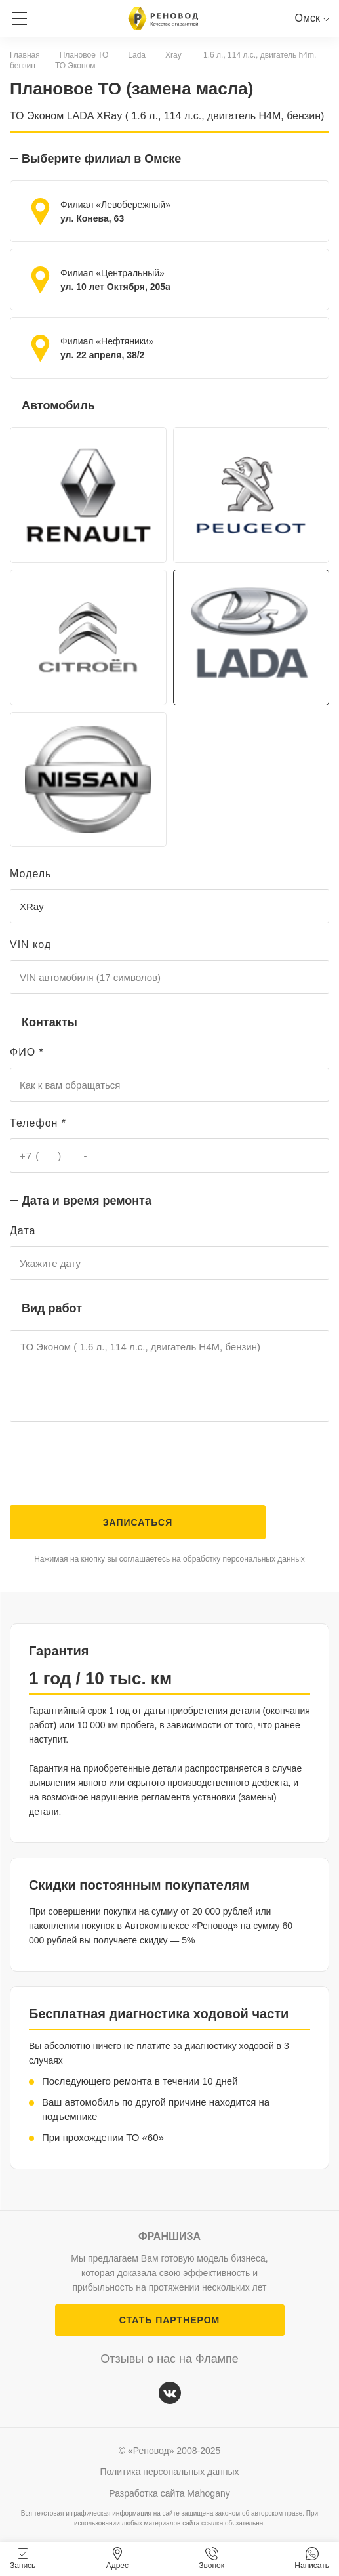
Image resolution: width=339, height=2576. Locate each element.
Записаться (137, 1522)
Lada (137, 55)
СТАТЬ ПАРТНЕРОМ (169, 2320)
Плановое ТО (84, 55)
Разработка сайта (169, 2493)
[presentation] (109, 1466)
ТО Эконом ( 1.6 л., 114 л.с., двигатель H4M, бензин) (169, 1376)
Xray (173, 55)
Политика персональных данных (169, 2471)
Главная (25, 55)
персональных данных (264, 1559)
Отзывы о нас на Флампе (169, 2358)
